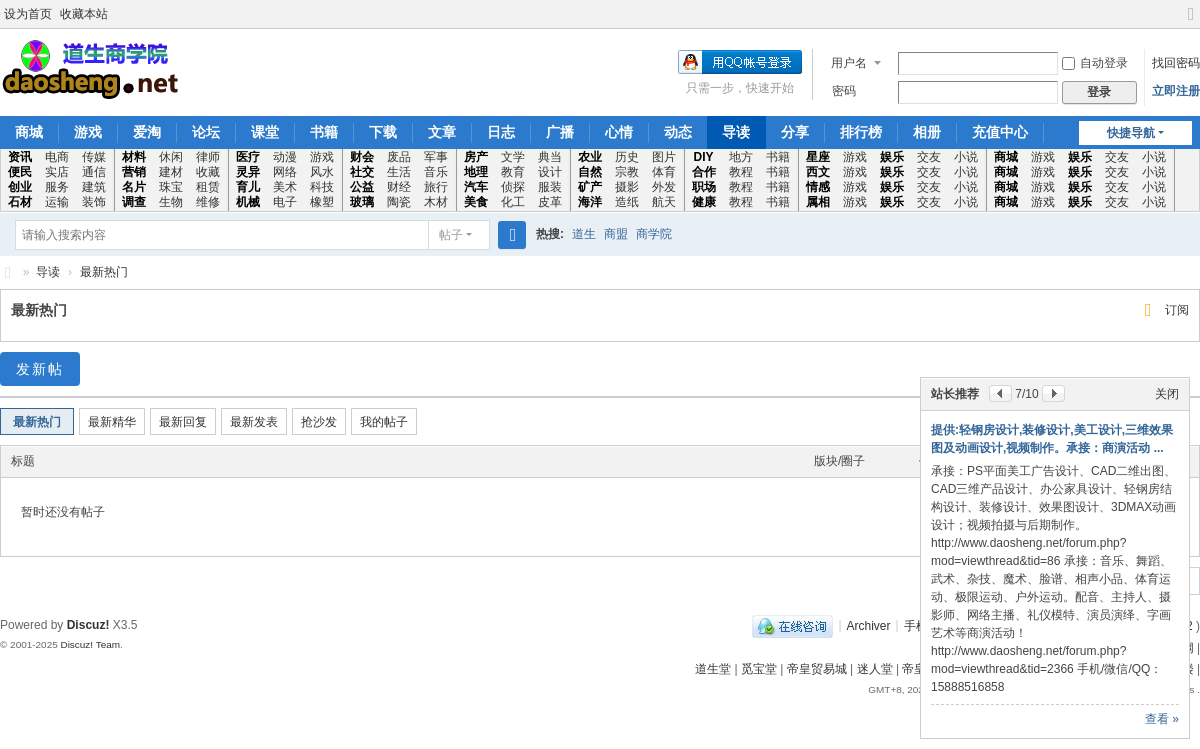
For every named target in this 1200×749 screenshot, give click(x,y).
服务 (57, 187)
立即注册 (1176, 91)
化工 (513, 202)
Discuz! (88, 625)
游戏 (88, 132)
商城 (29, 132)
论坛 (206, 132)
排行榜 (861, 132)
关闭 (1167, 394)
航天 (664, 202)
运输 (57, 202)
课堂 (265, 132)
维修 (208, 202)
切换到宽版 (1191, 22)
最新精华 (112, 422)
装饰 (94, 202)
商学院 (654, 234)
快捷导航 (1131, 133)
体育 (664, 172)
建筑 (94, 187)
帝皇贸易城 (817, 669)
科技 (322, 187)
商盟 (616, 234)
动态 (678, 132)
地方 (741, 157)
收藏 (208, 172)
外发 (664, 187)
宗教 (627, 172)
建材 (171, 172)
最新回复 (183, 422)
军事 (436, 157)
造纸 (627, 202)
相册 (927, 132)
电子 (285, 202)
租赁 (208, 187)
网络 (285, 172)
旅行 (436, 187)
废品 (399, 157)
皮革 (550, 202)
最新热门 (104, 272)
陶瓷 (399, 202)
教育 (513, 172)
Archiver (869, 625)
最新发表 (254, 422)
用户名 (849, 63)
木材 (436, 202)
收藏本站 (84, 14)
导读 (736, 132)
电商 (57, 157)
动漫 (285, 157)
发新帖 (40, 369)
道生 (584, 234)
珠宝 (171, 187)
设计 (550, 172)
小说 (966, 157)
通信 (94, 172)
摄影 (627, 187)
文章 (442, 132)
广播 (560, 132)
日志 (501, 132)
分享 (795, 132)
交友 (929, 157)
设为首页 (28, 14)
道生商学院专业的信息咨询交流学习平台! (8, 272)
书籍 (324, 132)
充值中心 (1000, 132)
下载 (383, 132)
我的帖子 (384, 422)
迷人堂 (875, 669)
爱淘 (147, 132)
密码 (844, 91)
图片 (664, 157)
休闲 (171, 157)
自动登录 (1095, 63)
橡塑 (322, 202)
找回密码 (1176, 63)
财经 (399, 187)
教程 (741, 172)
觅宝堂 (759, 669)
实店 (57, 172)
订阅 (1177, 310)
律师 (208, 157)
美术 (285, 187)
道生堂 (713, 669)
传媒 (94, 157)
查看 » (1162, 719)
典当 (550, 157)
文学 (513, 157)
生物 (171, 202)
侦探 (513, 187)
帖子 (451, 235)
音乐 (436, 172)
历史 (627, 157)
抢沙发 (319, 422)
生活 (399, 172)
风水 (322, 172)
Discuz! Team (90, 644)
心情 (619, 132)
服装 (550, 187)
